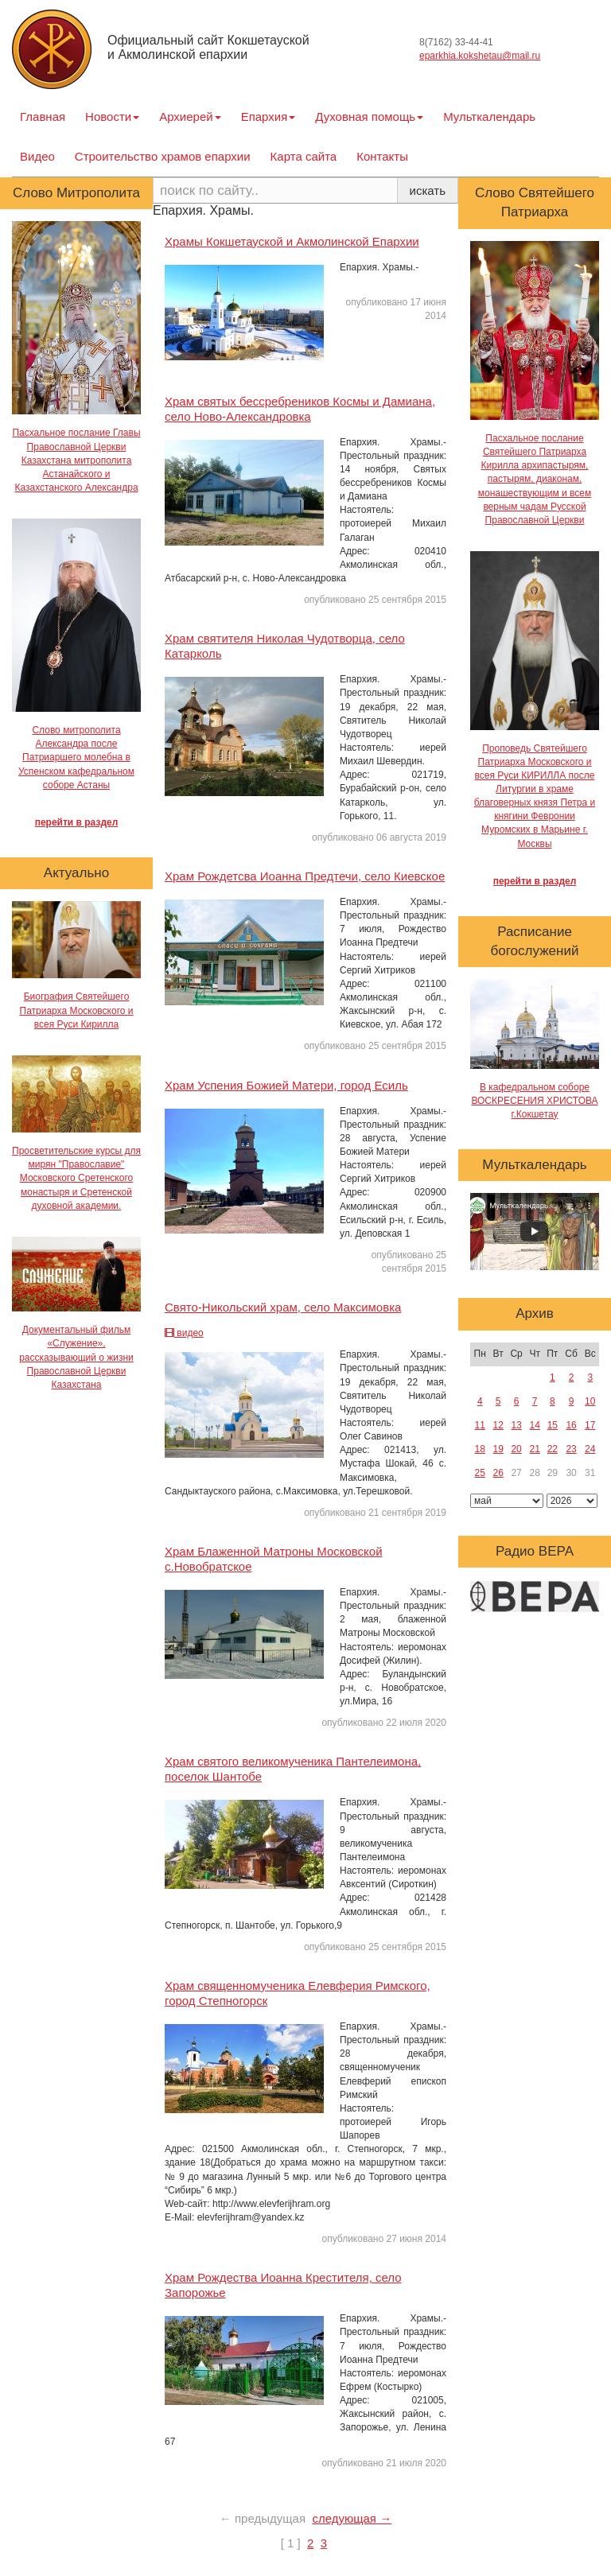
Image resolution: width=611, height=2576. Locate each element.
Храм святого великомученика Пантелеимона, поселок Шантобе (293, 1768)
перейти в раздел (77, 822)
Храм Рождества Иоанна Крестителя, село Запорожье (283, 2285)
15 (552, 1425)
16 (571, 1425)
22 (552, 1449)
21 (535, 1449)
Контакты (382, 156)
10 (590, 1401)
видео (184, 1333)
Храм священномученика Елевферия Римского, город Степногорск (297, 1993)
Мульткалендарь (489, 116)
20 (516, 1449)
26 (497, 1472)
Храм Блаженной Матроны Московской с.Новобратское (274, 1558)
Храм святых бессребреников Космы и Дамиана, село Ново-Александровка (300, 408)
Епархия (268, 116)
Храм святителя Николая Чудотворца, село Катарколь (285, 645)
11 (480, 1425)
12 (497, 1425)
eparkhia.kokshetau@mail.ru (479, 55)
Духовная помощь (369, 116)
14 (535, 1425)
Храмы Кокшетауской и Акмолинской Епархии (292, 241)
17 (590, 1425)
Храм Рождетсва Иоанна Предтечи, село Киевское (305, 876)
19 (497, 1449)
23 (571, 1449)
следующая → (351, 2518)
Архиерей (189, 116)
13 (516, 1425)
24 (590, 1449)
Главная (42, 116)
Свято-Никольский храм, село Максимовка (283, 1307)
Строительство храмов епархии (163, 156)
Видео (37, 156)
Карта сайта (303, 156)
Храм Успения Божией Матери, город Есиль (286, 1085)
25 (480, 1472)
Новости (112, 116)
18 (480, 1449)
